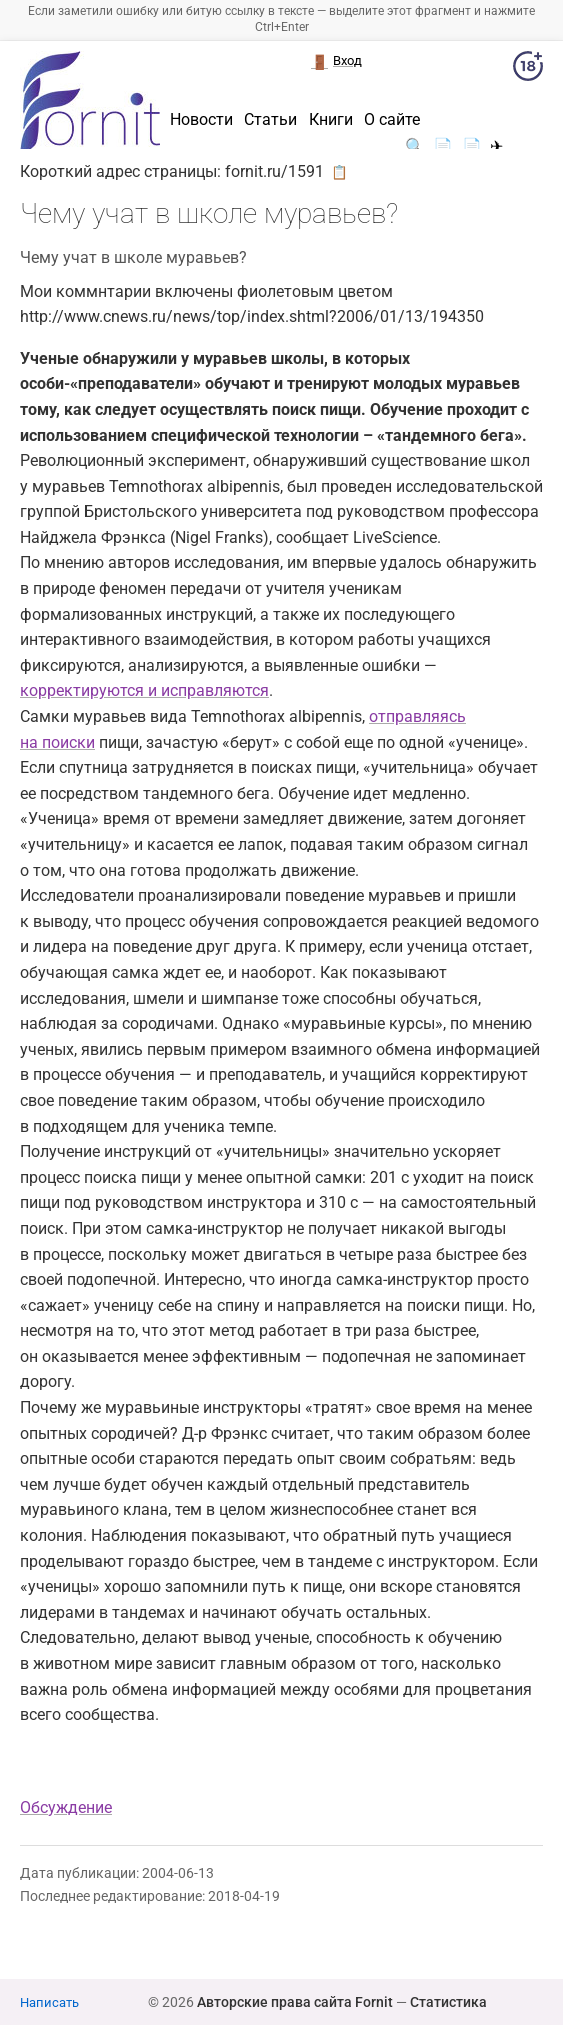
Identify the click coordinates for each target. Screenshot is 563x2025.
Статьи (270, 120)
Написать (49, 2002)
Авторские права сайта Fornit (295, 2002)
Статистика (448, 2002)
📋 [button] (339, 172)
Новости (201, 120)
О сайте (392, 120)
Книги (331, 120)
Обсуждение (66, 1807)
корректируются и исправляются (144, 690)
